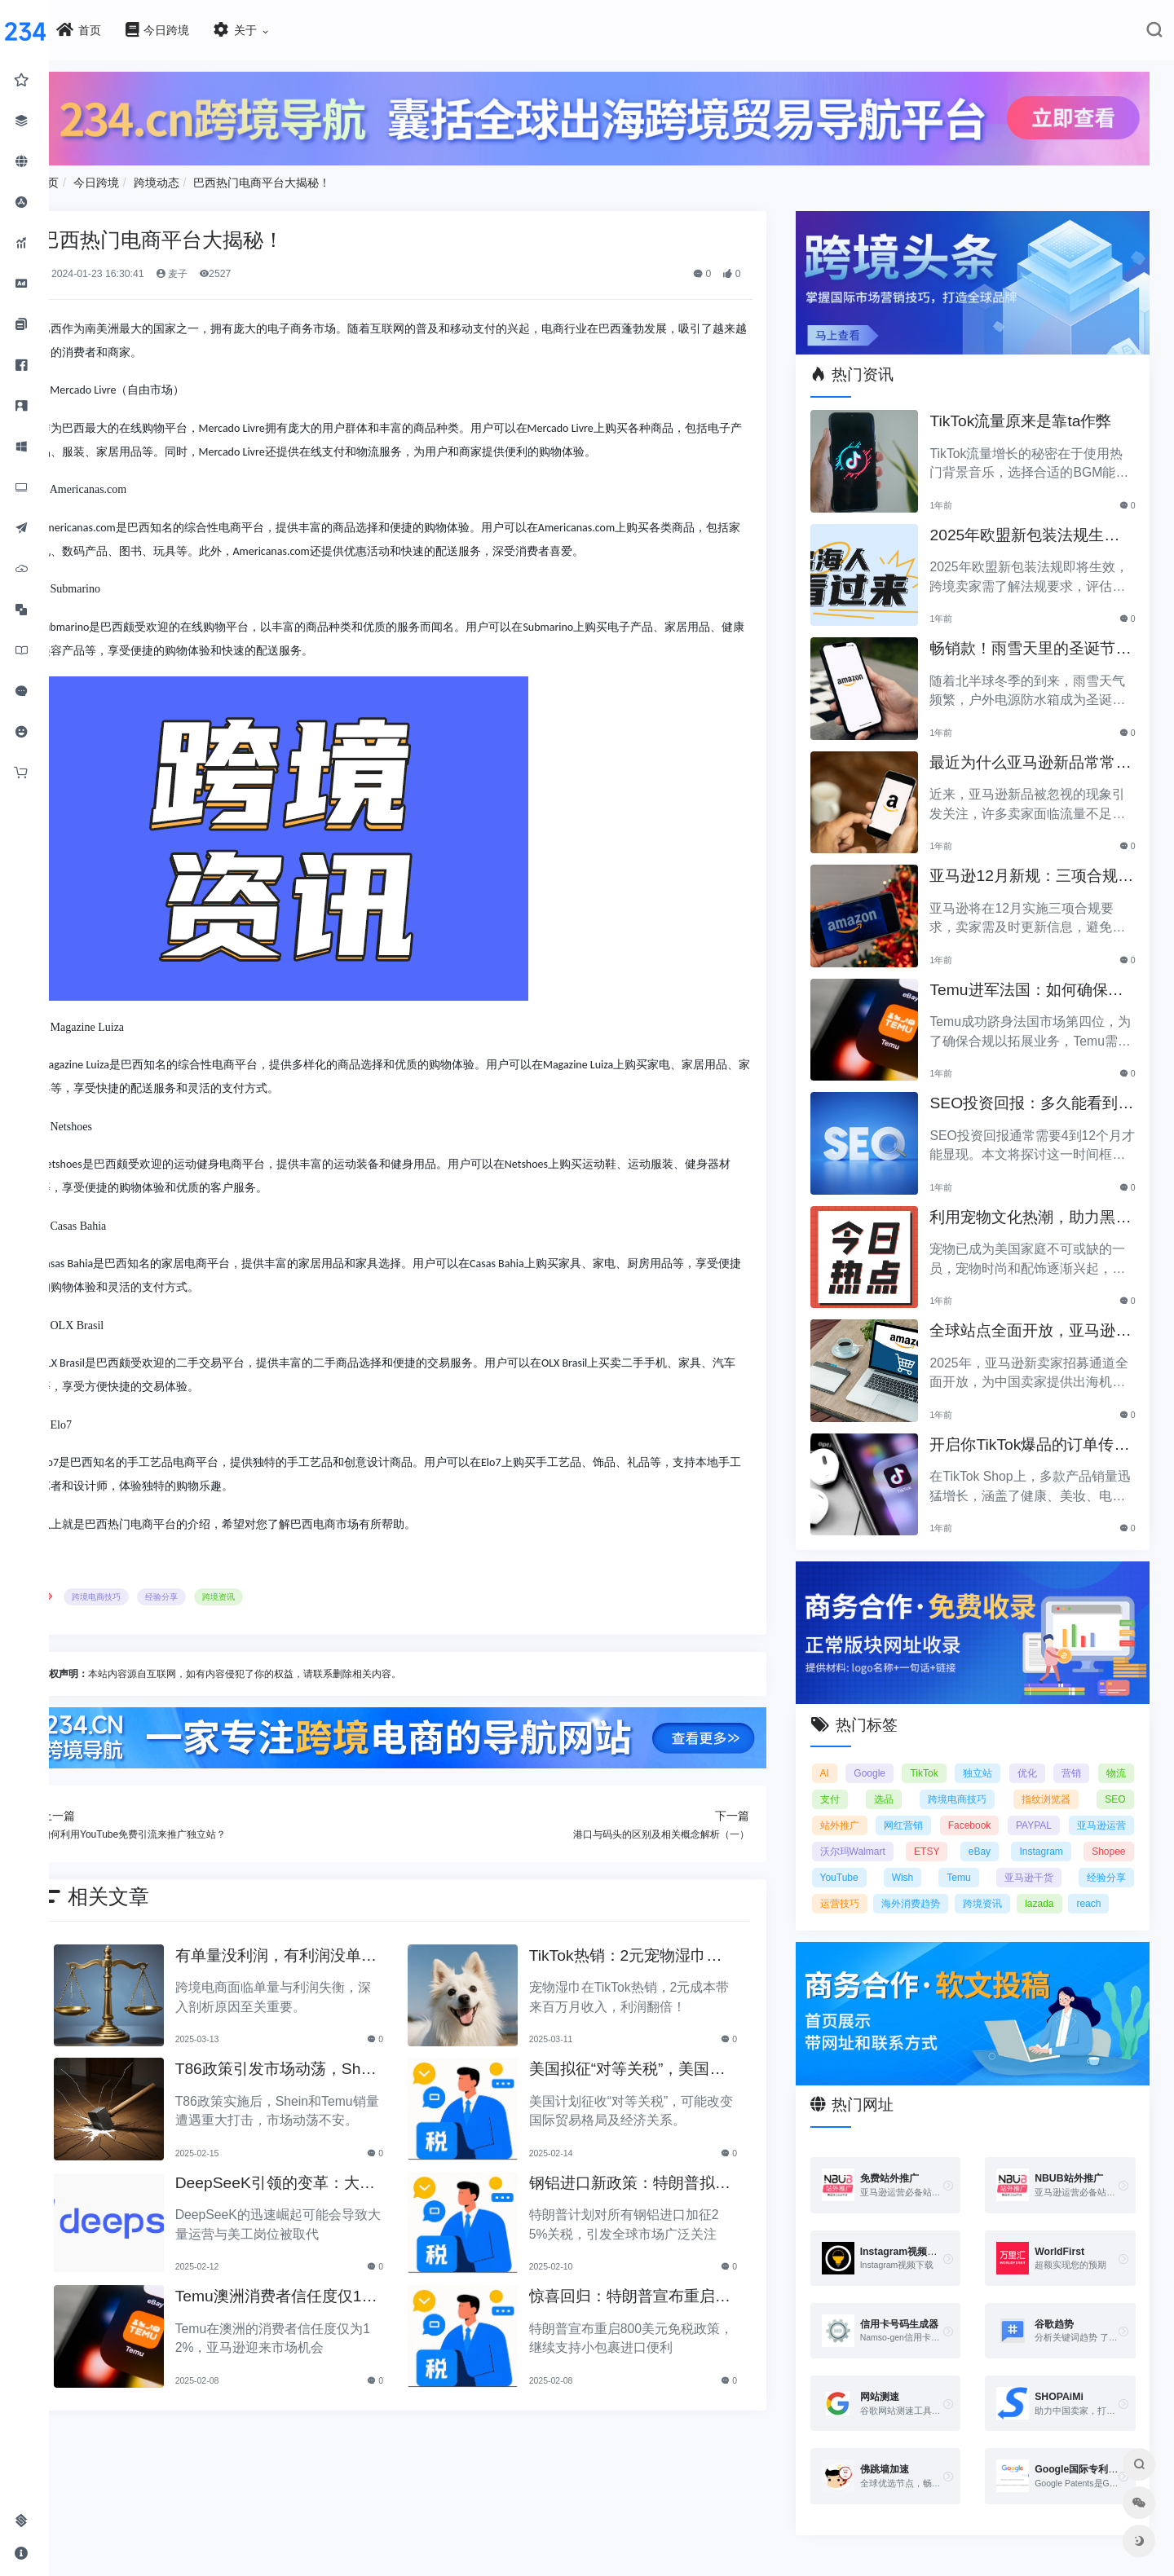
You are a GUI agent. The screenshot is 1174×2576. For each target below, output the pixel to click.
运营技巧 (1015, 1880)
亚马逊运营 (866, 1828)
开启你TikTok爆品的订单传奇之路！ (1037, 1431)
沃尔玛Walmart (963, 1828)
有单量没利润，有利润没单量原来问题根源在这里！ (327, 1947)
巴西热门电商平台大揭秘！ (328, 176)
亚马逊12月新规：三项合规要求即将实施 (1038, 862)
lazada (918, 1906)
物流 (852, 1775)
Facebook (1041, 1802)
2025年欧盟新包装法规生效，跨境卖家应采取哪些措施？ (1038, 522)
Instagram (863, 1854)
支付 (901, 1775)
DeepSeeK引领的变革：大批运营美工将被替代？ (326, 2174)
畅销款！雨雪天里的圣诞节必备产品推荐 (1038, 635)
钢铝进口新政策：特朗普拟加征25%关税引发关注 (659, 2174)
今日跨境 (163, 176)
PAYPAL (1107, 1802)
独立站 (1013, 1749)
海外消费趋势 (1096, 1880)
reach (968, 1906)
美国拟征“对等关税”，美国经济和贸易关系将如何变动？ (656, 2061)
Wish (1060, 1854)
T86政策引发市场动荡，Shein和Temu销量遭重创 (327, 2061)
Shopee (933, 1854)
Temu (1113, 1854)
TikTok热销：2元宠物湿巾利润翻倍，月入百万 (662, 1947)
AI (846, 1749)
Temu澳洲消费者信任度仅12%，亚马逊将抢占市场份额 (330, 2289)
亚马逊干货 (866, 1880)
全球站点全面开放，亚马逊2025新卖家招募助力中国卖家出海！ (1040, 1317)
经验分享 (228, 1591)
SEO (852, 1802)
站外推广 (909, 1802)
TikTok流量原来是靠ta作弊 (1036, 406)
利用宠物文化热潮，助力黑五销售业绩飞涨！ (1038, 1204)
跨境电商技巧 (163, 1591)
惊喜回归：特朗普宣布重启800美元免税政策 (659, 2289)
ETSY (1049, 1828)
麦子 (238, 268)
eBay (1114, 1828)
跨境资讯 (285, 1591)
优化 (1067, 1749)
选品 (950, 1775)
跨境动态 (222, 176)
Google (896, 1749)
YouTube (999, 1854)
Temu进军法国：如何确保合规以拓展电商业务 (1034, 977)
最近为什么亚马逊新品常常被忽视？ (1038, 749)
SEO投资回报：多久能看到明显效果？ (1039, 1090)
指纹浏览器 (1100, 1775)
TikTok (955, 1749)
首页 (114, 176)
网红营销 (974, 1802)
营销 (1116, 1749)
